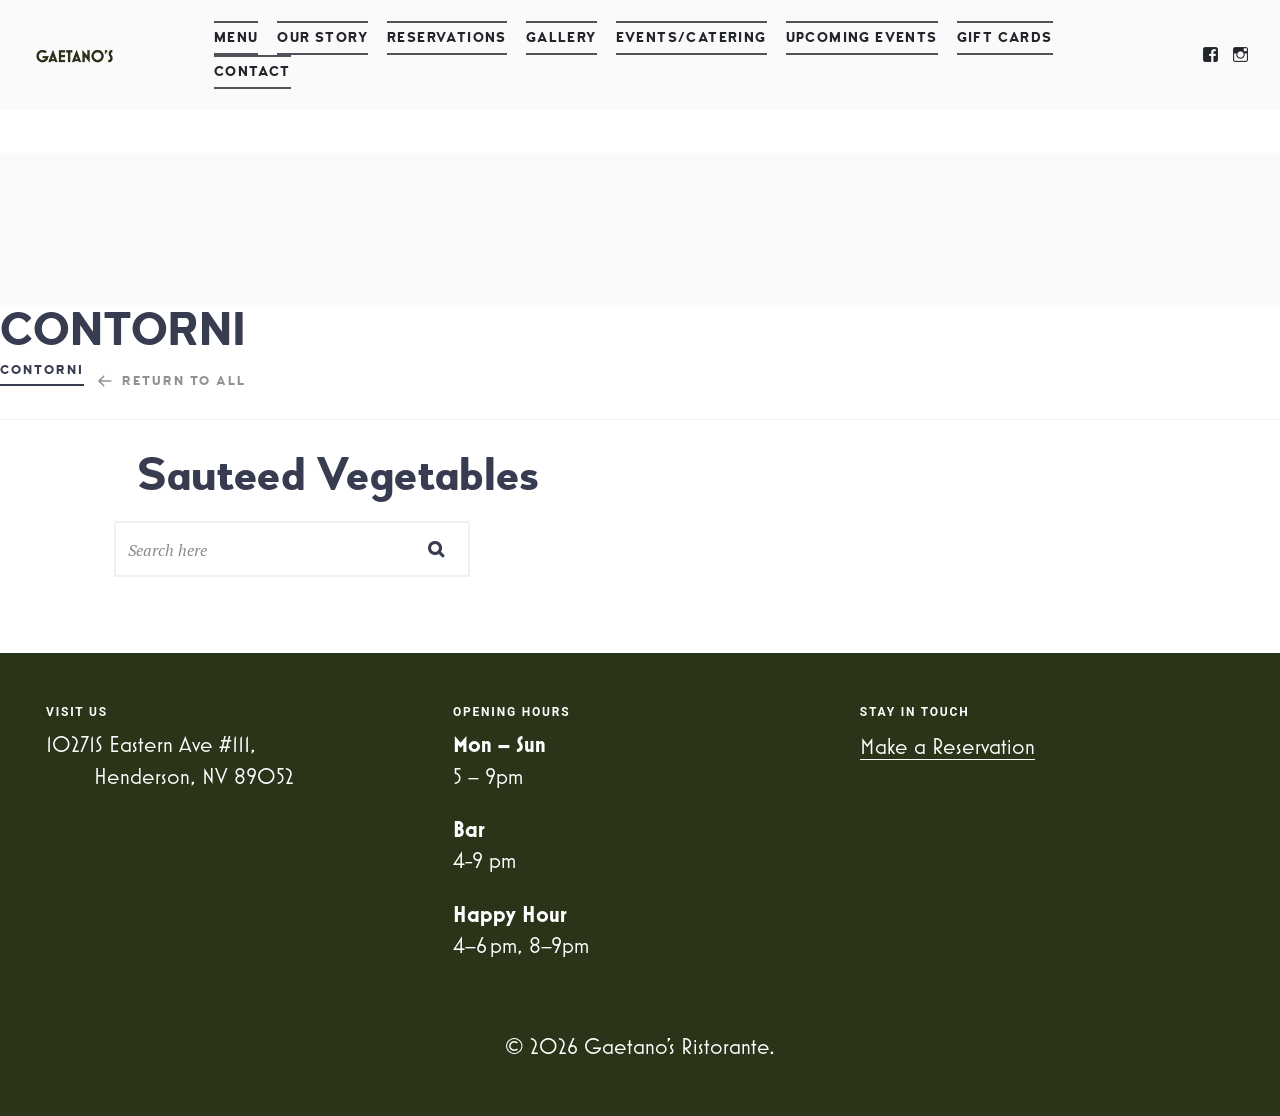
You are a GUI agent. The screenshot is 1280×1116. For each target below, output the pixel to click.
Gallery (561, 37)
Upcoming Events (862, 37)
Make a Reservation (947, 746)
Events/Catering (691, 37)
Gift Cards (1005, 37)
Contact (252, 71)
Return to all (184, 381)
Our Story (322, 37)
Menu (236, 37)
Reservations (447, 37)
